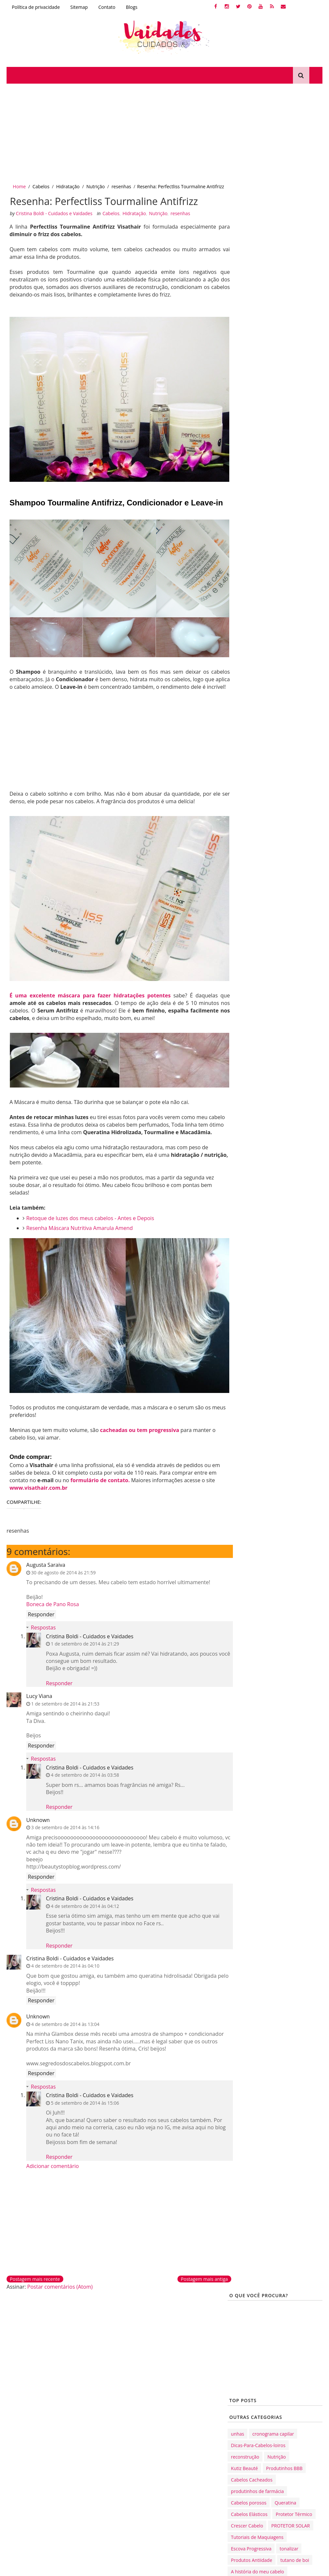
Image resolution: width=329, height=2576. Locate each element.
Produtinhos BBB (284, 357)
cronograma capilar (273, 322)
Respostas (43, 1625)
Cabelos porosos (248, 391)
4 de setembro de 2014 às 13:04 (65, 2022)
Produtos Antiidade (251, 449)
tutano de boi (294, 449)
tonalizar (288, 437)
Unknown (38, 1817)
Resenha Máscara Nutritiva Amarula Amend (80, 1233)
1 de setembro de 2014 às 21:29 (85, 1641)
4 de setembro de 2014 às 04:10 (65, 1963)
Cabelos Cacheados (251, 368)
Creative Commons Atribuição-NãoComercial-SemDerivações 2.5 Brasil (164, 2516)
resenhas (121, 186)
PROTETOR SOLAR (290, 414)
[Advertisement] (164, 132)
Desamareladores (126, 2327)
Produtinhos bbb (125, 2399)
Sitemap (79, 7)
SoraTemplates (35, 2568)
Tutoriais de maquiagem (134, 2438)
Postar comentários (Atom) (60, 2284)
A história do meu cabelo (257, 460)
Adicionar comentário (52, 2163)
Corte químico (122, 2338)
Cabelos (41, 186)
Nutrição (95, 186)
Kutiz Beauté (244, 357)
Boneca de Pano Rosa (52, 1601)
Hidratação (68, 186)
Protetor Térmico (294, 403)
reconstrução (245, 345)
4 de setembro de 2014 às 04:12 (85, 1904)
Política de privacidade (36, 7)
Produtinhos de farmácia (135, 2388)
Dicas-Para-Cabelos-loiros (258, 334)
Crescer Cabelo (247, 414)
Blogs (131, 7)
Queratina (285, 391)
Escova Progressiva (251, 437)
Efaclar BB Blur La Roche (134, 2449)
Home (19, 186)
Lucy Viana (39, 1693)
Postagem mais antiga (193, 2277)
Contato (106, 7)
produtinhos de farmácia (257, 380)
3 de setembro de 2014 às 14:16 (65, 1825)
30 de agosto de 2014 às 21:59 (63, 1570)
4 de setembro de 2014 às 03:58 (85, 1772)
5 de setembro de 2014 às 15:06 (85, 2100)
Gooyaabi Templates (88, 2568)
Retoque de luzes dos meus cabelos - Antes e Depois (90, 1223)
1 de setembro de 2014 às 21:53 (65, 1701)
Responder (41, 1612)
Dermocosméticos (127, 2377)
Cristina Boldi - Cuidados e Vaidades (90, 1633)
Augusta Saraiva (45, 1562)
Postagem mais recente (35, 2277)
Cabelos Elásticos (249, 403)
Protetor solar (121, 2460)
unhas (237, 322)
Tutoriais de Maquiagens (257, 426)
